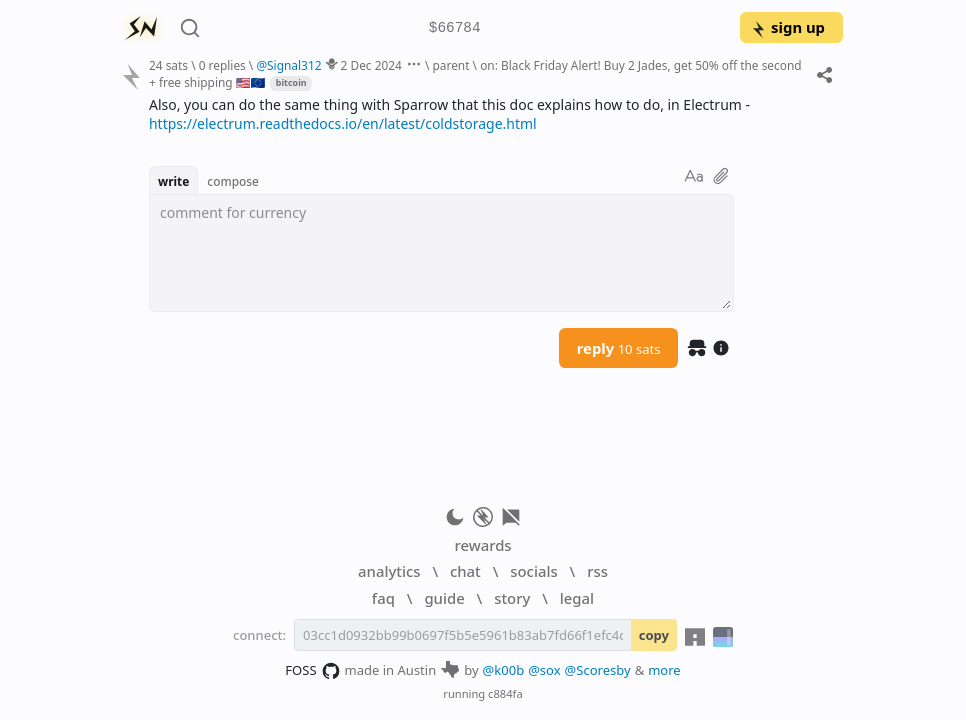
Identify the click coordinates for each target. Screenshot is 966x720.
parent (451, 65)
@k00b (504, 670)
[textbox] (441, 253)
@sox (544, 670)
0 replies (222, 65)
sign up (787, 27)
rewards (482, 545)
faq (383, 598)
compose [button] (233, 181)
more (664, 670)
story (512, 598)
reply (619, 348)
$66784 (455, 28)
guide (444, 598)
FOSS (312, 671)
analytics (389, 571)
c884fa (505, 693)
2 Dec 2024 (371, 65)
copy (654, 635)
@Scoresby (598, 670)
